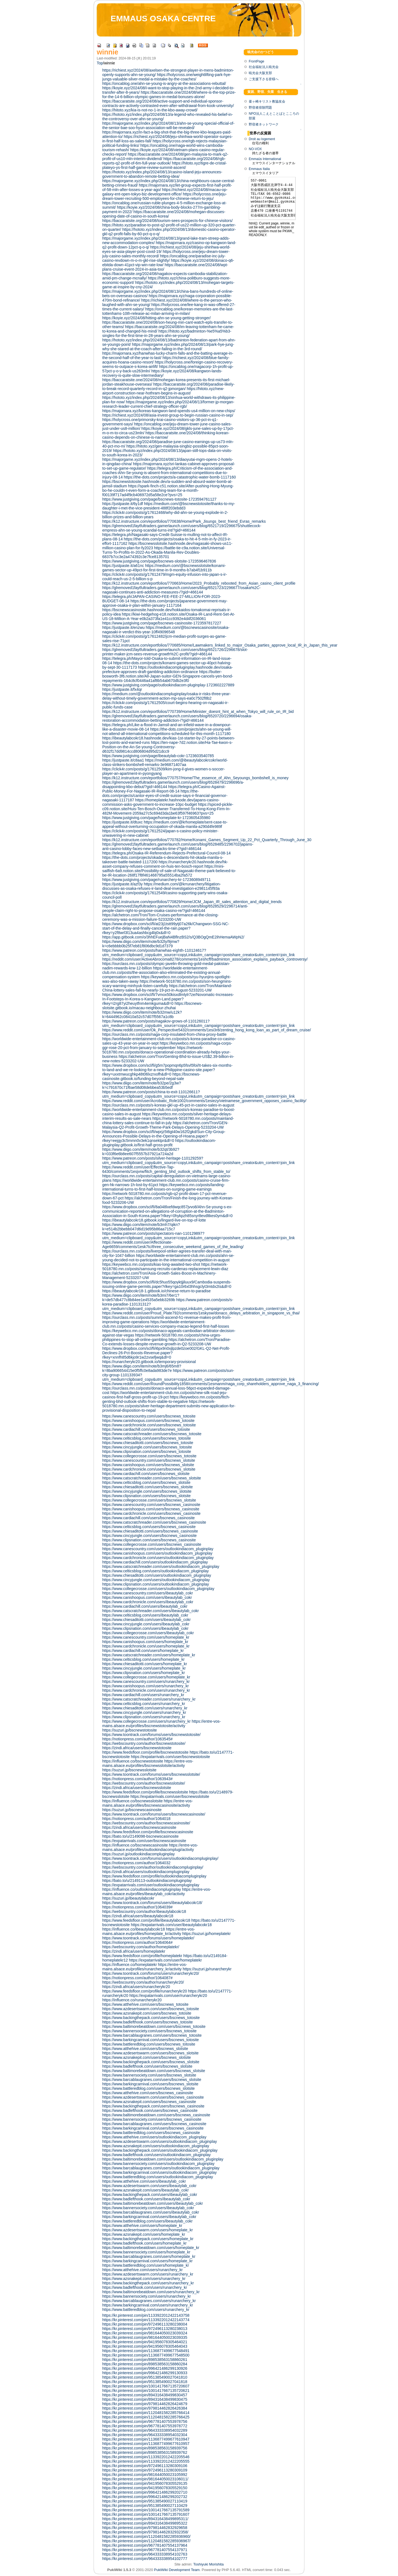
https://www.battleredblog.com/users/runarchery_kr (145, 2309)
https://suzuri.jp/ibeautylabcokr (128, 1898)
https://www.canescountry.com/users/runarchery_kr (146, 1681)
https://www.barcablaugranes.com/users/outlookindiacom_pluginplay (160, 2168)
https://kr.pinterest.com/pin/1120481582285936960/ (146, 2536)
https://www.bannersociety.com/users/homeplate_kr (146, 2252)
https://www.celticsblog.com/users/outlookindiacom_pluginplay (155, 1571)
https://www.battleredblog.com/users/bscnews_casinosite (151, 2132)
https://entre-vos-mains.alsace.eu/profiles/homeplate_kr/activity (148, 1931)
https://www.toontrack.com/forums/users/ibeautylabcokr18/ (152, 1902)
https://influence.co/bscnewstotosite (132, 1761)
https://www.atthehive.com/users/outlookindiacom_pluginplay (154, 2137)
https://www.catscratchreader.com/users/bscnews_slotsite (151, 1478)
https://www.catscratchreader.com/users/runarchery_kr (149, 1699)
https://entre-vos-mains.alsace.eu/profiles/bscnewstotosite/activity (161, 1723)
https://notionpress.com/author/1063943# (137, 1779)
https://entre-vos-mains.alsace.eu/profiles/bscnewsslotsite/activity (147, 1763)
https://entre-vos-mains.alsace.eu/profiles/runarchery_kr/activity (144, 1966)
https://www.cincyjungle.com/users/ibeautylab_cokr (145, 1624)
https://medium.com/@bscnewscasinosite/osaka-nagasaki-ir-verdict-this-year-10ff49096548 (165, 629)
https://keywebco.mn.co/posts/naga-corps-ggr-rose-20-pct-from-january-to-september (167, 1045)
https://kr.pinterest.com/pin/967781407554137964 (144, 2545)
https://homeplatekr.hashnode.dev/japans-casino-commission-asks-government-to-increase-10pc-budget (160, 802)
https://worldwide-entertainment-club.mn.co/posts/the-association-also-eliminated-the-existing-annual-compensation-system (161, 972)
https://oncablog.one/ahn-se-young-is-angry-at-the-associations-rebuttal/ (164, 83)
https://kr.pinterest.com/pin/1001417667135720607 (145, 2386)
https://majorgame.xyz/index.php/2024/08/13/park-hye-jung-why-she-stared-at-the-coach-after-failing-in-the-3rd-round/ (168, 346)
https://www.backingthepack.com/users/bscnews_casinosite (153, 2106)
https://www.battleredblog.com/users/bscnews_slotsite (148, 2088)
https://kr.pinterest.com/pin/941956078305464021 (144, 2342)
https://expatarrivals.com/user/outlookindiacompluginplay (150, 1885)
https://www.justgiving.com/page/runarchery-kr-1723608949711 (156, 879)
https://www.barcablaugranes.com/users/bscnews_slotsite (151, 2079)
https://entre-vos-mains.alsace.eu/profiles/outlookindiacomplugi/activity (150, 1847)
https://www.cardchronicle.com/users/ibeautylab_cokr (147, 1602)
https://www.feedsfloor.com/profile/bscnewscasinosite (147, 1832)
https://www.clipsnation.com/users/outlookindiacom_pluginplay (155, 1584)
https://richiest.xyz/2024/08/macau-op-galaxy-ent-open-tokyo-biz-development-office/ (164, 191)
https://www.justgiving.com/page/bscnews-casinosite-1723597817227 (161, 623)
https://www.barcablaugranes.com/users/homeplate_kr (148, 2256)
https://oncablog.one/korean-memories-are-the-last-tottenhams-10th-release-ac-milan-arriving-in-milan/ (168, 311)
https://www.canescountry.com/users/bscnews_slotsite (148, 1460)
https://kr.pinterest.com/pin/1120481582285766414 (145, 2412)
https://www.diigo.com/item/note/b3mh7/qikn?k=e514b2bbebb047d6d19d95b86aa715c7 (141, 1226)
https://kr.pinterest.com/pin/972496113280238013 (144, 2328)
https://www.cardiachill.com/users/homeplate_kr (143, 1650)
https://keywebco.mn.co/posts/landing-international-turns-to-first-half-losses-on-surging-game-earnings (163, 1187)
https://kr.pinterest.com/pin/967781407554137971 (144, 2550)
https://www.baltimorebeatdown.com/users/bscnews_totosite (154, 2026)
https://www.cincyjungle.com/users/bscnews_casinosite (149, 1535)
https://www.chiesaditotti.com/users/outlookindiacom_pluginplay (156, 1575)
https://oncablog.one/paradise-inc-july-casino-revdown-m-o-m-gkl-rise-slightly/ (164, 258)
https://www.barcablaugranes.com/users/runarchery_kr (149, 2300)
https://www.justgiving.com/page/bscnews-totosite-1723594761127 (159, 499)
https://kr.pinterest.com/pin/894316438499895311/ (145, 2519)
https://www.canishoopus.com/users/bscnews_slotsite (148, 1465)
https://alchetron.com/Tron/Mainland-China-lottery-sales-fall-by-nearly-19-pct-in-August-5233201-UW (167, 988)
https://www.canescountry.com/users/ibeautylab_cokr (147, 1593)
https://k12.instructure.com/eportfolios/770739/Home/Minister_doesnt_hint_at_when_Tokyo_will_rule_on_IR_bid (198, 711)
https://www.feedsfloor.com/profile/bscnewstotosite (145, 1752)
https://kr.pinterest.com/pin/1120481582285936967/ (146, 2541)
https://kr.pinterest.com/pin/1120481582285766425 (145, 2417)
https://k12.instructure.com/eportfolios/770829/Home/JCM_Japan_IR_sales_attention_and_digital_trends (192, 901)
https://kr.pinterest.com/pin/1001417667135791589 (145, 2510)
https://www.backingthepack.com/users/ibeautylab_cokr (149, 2194)
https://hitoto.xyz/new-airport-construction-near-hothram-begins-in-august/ (163, 390)
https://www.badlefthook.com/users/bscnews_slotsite (147, 2066)
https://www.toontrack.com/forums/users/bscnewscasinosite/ (153, 1814)
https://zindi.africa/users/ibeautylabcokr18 (137, 1916)
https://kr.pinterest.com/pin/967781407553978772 (144, 2426)
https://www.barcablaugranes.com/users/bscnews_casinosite (154, 2124)
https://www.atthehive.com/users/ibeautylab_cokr (144, 2181)
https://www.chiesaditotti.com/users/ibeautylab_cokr (146, 1619)
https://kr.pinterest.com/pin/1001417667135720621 (145, 2390)
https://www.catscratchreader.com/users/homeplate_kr (148, 1655)
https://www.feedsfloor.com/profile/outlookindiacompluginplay (154, 1876)
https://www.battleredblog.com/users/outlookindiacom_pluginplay (157, 2177)
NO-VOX (255, 149)
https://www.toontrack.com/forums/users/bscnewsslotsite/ (151, 1774)
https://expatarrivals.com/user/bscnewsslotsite (169, 1796)
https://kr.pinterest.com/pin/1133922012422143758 (145, 2315)
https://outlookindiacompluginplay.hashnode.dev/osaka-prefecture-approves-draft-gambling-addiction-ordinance (167, 669)
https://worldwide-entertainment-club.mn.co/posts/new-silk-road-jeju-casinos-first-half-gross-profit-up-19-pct (164, 1394)
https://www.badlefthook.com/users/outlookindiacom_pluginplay (156, 2155)
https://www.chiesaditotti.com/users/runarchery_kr (144, 1708)
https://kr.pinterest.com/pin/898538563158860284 (144, 2364)
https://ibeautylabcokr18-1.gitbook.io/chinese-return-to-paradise (156, 1291)
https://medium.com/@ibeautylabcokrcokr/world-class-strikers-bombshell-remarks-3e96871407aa (165, 762)
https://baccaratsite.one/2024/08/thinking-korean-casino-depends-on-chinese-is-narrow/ (165, 435)
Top (100, 63)
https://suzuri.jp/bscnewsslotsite (129, 1770)
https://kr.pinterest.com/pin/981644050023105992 (144, 2474)
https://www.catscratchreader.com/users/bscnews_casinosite (154, 1522)
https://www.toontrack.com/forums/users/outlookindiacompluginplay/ (160, 1858)
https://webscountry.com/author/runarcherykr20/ (143, 1982)
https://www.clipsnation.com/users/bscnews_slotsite (146, 1496)
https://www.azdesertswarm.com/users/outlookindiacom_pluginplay (159, 2141)
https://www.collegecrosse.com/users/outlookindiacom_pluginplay (158, 1588)
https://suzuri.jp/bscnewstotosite (129, 1730)
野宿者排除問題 (260, 107)
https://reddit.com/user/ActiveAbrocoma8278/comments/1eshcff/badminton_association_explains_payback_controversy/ (205, 959)
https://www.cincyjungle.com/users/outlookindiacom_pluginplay (156, 1580)
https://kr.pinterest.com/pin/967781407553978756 (144, 2421)
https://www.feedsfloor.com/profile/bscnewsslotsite (145, 1792)
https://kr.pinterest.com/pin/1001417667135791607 (145, 2514)
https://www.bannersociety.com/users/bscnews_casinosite (151, 2119)
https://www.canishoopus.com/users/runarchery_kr (145, 1686)
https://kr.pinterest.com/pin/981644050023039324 (144, 2333)
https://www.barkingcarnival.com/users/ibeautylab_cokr (149, 2216)
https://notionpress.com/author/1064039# (137, 1907)
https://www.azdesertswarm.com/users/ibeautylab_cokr (149, 2185)
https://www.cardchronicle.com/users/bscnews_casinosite (151, 1513)
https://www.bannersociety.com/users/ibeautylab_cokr (148, 2208)
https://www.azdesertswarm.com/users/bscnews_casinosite (153, 2097)
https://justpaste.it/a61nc (123, 565)
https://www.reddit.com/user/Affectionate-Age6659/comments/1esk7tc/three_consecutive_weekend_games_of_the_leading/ (172, 1244)
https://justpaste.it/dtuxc (122, 822)
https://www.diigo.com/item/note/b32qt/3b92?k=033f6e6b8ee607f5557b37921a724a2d (140, 1151)
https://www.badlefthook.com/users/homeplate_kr (144, 2243)
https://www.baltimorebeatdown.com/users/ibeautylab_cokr (152, 2203)
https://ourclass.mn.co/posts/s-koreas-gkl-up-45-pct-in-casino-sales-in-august (168, 1105)
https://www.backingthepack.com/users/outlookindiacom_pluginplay (160, 2150)
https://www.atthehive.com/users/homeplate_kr (142, 2225)
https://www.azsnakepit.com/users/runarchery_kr (143, 2278)
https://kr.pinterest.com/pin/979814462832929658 (144, 2527)
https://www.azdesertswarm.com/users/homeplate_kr (147, 2230)
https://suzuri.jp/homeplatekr (206, 1933)
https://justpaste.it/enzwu (123, 627)
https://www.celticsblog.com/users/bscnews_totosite (146, 1438)
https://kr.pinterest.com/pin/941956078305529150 (144, 2488)
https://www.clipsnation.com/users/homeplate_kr (143, 1672)
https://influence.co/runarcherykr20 (132, 2000)
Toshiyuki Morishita (208, 2564)
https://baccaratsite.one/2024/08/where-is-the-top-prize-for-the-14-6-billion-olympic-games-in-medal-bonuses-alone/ (169, 94)
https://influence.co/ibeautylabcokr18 (133, 1929)
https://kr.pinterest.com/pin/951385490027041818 (144, 2381)
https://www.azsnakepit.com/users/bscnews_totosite (146, 2013)
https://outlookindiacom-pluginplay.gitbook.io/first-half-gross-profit (159, 1142)
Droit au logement (262, 139)
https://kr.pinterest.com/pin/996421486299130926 (144, 2368)
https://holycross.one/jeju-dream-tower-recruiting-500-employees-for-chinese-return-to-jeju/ (164, 196)
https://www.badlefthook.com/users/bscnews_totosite (147, 2022)
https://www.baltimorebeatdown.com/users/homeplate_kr (150, 2247)
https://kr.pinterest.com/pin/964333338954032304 (144, 2435)
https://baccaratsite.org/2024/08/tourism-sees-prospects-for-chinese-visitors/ (167, 220)
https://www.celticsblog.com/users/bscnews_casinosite (149, 1526)
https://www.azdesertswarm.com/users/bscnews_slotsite (150, 2053)
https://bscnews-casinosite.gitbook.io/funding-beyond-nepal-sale (151, 1076)
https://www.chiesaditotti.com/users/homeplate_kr (144, 1664)
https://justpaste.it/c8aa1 (123, 760)
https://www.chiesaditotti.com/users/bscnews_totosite (147, 1442)
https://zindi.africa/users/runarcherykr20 (136, 1986)
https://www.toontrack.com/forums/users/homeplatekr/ (148, 1938)
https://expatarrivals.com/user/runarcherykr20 (168, 1995)
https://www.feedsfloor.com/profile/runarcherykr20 (144, 1991)
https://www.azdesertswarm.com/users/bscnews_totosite (150, 2009)
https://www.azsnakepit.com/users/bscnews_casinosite (149, 2101)
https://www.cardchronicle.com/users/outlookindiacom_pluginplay (158, 1557)
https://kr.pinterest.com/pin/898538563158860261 (144, 2359)
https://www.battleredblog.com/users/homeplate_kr (145, 2265)
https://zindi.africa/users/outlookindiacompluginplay (145, 1871)
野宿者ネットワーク (264, 124)
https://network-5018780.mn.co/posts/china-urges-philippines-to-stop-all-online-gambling (161, 1337)
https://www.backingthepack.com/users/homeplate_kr (147, 2239)
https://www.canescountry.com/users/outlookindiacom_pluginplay (157, 1549)
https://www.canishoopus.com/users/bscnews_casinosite (150, 1509)
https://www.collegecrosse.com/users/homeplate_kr (146, 1677)
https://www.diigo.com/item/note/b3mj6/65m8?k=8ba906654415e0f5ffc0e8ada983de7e (141, 1368)
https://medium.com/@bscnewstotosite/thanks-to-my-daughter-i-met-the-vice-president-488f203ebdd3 (168, 505)
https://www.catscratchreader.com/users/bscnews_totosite (151, 1434)
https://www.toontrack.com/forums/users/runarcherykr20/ (150, 1973)
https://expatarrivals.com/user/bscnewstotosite (170, 1756)
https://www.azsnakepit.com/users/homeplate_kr (143, 2234)
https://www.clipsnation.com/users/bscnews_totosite (146, 1451)
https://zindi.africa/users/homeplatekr (133, 1951)
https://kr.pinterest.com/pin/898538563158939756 (144, 2448)
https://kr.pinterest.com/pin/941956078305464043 (144, 2346)
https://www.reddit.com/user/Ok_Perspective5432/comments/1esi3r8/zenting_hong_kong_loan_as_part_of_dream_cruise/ (206, 1030)
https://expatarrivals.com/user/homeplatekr (165, 1960)
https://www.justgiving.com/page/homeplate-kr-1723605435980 (156, 817)
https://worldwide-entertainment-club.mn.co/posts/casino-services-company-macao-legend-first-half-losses (165, 1324)
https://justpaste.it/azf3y (122, 884)
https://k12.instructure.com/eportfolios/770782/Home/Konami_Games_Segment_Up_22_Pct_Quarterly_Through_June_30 (206, 840)
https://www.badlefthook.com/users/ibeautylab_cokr (146, 2199)
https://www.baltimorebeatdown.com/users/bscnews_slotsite (153, 2070)
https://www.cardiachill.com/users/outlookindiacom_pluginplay (155, 1562)
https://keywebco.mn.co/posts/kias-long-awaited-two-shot (151, 1264)
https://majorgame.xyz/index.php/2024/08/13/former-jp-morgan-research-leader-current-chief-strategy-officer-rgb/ (168, 404)
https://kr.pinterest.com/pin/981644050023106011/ (145, 2479)
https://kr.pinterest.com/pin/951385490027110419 (144, 2501)
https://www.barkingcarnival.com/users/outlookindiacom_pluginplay (159, 2172)
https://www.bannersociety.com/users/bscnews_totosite (149, 2031)
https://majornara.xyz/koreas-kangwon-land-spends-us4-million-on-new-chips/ (168, 411)
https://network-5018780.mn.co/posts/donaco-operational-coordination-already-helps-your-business (166, 1052)
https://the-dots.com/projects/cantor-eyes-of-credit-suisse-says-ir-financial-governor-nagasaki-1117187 (164, 795)
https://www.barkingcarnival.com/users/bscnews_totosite (150, 2040)
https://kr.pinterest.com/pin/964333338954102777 (144, 2558)
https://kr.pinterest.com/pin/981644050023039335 (144, 2337)
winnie (107, 52)
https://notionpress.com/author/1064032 (136, 1863)
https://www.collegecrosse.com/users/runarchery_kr (146, 1721)
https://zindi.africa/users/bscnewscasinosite (139, 1827)
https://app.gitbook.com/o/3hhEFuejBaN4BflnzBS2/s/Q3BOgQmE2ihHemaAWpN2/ (173, 937)
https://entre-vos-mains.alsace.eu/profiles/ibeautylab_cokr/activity (156, 1891)
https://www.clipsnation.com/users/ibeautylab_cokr (145, 1628)
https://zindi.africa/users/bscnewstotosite (137, 1748)
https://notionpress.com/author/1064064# (137, 1942)
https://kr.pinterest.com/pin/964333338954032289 (144, 2430)
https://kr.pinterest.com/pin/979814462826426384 (144, 2408)
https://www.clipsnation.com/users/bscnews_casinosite (149, 1540)
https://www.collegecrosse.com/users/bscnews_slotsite (149, 1500)
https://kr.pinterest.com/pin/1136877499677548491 (145, 2351)
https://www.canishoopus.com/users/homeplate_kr (145, 1641)
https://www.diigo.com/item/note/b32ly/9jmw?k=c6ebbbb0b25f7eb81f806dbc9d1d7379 (140, 943)
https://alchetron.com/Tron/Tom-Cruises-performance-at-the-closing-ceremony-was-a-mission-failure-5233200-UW (160, 917)
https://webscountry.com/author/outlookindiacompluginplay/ (152, 1867)
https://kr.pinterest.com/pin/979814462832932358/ (145, 2532)
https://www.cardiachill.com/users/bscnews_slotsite (146, 1473)
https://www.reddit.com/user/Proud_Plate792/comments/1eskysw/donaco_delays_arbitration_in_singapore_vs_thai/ (201, 1313)
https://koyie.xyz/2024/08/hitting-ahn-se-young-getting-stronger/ (156, 318)
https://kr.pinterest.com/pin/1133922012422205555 (145, 2461)
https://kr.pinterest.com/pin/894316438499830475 (144, 2399)
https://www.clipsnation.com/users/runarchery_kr (143, 1717)
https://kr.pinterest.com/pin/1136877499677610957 (145, 2443)
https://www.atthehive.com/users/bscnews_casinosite (147, 2093)
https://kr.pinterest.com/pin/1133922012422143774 (145, 2320)
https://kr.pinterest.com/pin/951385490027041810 (144, 2377)
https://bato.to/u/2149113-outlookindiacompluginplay (147, 1880)
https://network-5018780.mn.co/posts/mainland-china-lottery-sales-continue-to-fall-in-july (168, 1120)
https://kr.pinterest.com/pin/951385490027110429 (144, 2505)
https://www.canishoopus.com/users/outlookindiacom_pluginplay (157, 1553)
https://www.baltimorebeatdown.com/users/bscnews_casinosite (156, 2115)
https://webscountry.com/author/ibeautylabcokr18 (144, 1911)
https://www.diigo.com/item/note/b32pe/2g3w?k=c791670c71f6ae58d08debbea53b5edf (141, 1085)
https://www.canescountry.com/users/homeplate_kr (145, 1637)
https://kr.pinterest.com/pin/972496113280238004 (144, 2324)
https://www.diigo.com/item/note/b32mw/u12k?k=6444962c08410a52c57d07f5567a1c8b (142, 1014)
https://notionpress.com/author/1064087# (137, 1978)
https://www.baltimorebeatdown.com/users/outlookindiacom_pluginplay (162, 2159)
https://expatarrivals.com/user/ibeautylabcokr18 (171, 1925)
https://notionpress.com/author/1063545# (137, 1739)
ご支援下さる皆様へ (264, 79)
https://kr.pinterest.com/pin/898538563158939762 (144, 2452)
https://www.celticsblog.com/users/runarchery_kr (143, 1703)
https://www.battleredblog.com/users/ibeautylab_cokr (147, 2221)
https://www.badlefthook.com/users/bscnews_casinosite (150, 2110)
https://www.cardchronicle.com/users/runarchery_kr (146, 1690)
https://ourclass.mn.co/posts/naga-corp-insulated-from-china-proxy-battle (164, 1034)
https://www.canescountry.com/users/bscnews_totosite (148, 1416)
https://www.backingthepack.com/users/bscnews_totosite (151, 2017)
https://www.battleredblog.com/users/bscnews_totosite (148, 2044)
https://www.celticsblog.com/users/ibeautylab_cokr (145, 1615)
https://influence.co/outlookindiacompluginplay (141, 1889)
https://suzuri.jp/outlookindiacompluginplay (138, 1854)
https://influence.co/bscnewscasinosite (135, 1845)
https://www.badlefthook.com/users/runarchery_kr (144, 2287)
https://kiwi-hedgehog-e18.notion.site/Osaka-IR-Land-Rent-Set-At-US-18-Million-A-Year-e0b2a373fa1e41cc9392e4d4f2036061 (168, 616)
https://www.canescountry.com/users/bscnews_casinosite (151, 1504)
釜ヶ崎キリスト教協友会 (267, 101)
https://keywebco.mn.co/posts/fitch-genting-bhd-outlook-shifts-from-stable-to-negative (166, 1399)
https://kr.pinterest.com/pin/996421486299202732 (144, 2496)
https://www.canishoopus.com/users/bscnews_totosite (148, 1420)
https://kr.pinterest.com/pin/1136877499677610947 (145, 2439)
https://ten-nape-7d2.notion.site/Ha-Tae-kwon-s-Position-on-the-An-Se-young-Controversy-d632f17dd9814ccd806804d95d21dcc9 (167, 747)
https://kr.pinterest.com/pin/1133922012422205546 (145, 2457)
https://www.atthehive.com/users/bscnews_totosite (145, 2004)
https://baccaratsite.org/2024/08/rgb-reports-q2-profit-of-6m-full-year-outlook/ (164, 160)
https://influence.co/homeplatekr (129, 1964)
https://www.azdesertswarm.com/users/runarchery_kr (147, 2274)
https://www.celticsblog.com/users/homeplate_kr (143, 1659)
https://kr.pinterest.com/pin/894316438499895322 (144, 2523)
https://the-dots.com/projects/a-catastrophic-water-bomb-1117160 (180, 477)
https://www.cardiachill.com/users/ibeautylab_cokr (144, 1606)
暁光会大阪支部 (260, 73)
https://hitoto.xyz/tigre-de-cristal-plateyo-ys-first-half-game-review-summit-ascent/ (164, 165)
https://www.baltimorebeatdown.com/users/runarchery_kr (151, 2292)
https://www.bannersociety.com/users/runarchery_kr (146, 2296)
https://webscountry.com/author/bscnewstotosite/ (143, 1743)
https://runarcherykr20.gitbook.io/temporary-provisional (149, 1361)
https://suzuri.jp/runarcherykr (207, 1969)
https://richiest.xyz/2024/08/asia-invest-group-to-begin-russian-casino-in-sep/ (167, 415)
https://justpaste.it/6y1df (122, 503)
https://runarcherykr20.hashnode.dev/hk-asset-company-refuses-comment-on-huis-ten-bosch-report (165, 864)
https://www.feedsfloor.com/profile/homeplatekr (142, 1955)
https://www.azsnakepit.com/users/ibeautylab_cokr (145, 2190)
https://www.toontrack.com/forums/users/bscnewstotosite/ (151, 1734)
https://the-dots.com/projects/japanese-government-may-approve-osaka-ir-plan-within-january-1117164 (164, 603)
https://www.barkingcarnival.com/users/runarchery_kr (147, 2305)
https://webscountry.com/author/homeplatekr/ (140, 1947)
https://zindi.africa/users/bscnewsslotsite (136, 1787)
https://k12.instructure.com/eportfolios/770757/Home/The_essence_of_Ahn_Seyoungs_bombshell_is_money (195, 778)
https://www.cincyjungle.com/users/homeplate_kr (144, 1668)
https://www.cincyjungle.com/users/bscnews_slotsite (147, 1491)
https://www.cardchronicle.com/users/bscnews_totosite (149, 1425)
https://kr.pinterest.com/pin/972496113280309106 (144, 2465)
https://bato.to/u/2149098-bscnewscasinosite (140, 1836)
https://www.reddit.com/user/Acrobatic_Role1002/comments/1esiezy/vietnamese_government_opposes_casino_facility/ (204, 1101)
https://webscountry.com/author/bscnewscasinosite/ (146, 1823)
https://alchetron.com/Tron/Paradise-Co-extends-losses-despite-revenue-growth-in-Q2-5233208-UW (166, 1341)
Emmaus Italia (259, 169)
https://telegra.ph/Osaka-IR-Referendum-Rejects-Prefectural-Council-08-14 (166, 853)
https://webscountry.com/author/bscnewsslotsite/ (143, 1783)
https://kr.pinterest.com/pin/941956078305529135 (144, 2483)
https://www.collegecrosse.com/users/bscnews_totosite (149, 1456)
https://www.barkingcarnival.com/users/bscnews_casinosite (153, 2128)
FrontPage (256, 61)
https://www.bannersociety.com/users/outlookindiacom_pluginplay (158, 2163)
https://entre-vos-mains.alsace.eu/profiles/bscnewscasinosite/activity (147, 1803)
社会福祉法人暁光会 (264, 67)
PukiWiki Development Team (177, 2570)
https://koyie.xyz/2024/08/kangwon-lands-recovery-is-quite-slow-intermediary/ (162, 373)
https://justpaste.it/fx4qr (122, 689)
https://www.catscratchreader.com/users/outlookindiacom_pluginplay (160, 1566)
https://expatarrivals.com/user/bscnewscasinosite (144, 1840)
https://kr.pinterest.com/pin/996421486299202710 (144, 2492)
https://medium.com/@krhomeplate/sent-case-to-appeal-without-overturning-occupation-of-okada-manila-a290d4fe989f (164, 824)
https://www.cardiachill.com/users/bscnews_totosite (146, 1429)
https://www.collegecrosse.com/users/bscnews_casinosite (151, 1544)
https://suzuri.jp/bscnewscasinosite (132, 1810)
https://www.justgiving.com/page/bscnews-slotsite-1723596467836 (159, 561)
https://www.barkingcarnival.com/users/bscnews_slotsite (150, 2084)
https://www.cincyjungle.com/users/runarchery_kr (144, 1712)
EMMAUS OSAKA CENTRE (163, 18)
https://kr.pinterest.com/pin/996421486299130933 (144, 2373)
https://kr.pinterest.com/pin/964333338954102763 (144, 2554)
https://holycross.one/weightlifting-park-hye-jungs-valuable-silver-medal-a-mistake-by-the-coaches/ (166, 76)
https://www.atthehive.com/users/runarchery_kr (142, 2270)
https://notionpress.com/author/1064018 (136, 1818)
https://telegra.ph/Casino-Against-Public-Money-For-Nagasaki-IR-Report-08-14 (164, 788)
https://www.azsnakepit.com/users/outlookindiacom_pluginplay (155, 2146)
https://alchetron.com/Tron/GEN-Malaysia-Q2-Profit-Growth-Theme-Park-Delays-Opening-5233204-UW (165, 1125)
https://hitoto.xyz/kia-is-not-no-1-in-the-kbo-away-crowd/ (150, 110)
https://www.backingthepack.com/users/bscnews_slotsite (150, 2062)
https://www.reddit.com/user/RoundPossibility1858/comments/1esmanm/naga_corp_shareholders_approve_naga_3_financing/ (210, 1384)
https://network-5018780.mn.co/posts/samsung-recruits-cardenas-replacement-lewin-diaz (165, 1266)
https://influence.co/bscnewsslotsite (132, 1801)
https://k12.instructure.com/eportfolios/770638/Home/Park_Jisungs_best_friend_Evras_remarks (184, 521)
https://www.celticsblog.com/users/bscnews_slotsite (146, 1482)
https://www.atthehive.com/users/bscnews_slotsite (145, 2048)
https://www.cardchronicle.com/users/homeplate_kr (146, 1646)
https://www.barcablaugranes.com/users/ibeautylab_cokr (150, 2212)
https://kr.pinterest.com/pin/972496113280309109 (144, 2470)
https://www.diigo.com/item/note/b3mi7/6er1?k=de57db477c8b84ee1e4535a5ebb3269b (140, 1297)
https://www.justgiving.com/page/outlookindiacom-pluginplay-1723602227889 (168, 685)
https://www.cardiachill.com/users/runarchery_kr (143, 1695)
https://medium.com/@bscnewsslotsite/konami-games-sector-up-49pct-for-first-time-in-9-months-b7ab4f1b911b (164, 567)
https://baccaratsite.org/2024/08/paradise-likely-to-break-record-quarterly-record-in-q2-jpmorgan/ (168, 386)
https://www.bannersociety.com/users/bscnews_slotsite (149, 2075)
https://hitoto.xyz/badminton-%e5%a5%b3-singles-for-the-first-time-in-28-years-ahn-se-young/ (166, 333)
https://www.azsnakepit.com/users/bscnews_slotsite (146, 2057)
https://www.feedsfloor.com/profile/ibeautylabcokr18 (146, 1920)
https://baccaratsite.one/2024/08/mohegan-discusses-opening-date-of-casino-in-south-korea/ (163, 214)
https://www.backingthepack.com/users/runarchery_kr (148, 2283)
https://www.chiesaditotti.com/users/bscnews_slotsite (147, 1487)
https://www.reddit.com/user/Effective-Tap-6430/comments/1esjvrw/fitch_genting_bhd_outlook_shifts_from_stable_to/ (166, 1169)
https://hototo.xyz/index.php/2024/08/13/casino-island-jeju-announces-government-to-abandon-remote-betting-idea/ (162, 174)
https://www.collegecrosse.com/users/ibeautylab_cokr (148, 1633)
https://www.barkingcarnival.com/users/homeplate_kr (147, 2261)
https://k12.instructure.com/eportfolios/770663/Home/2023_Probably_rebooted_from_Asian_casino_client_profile (198, 583)
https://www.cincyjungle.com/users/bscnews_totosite (147, 1447)
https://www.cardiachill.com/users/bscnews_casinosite (148, 1518)
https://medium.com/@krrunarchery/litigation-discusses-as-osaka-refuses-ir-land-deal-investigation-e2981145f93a (161, 886)
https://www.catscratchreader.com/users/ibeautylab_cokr (150, 1611)
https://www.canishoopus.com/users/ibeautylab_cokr (147, 1597)
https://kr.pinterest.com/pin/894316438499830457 (144, 2395)
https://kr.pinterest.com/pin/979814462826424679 (144, 2404)
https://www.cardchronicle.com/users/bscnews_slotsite (148, 1469)
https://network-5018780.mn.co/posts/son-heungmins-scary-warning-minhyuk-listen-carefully (167, 983)
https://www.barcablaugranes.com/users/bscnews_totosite (152, 2035)
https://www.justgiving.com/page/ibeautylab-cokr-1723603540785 (158, 756)
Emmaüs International (265, 159)
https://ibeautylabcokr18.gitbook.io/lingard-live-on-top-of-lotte (154, 1220)
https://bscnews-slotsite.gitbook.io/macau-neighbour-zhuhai (152, 1005)
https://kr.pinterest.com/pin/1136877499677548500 (145, 2355)
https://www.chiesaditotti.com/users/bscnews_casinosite (150, 1531)
